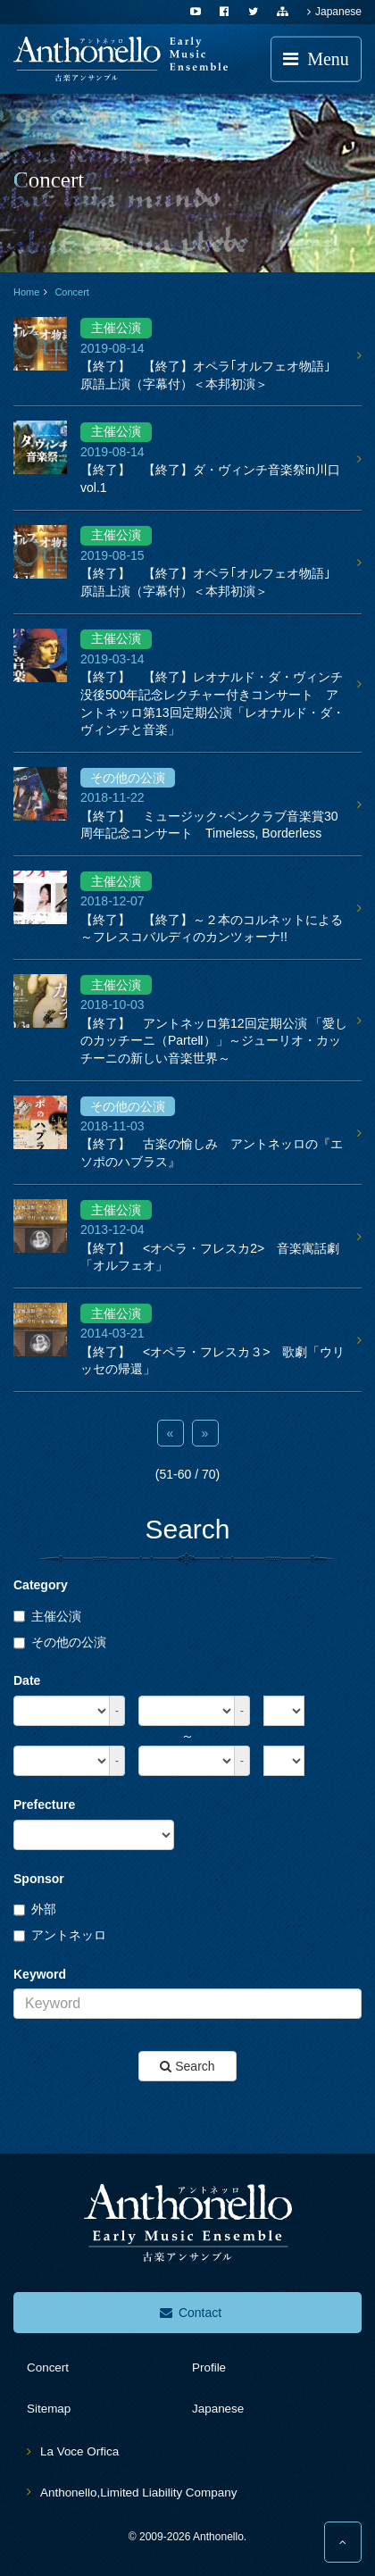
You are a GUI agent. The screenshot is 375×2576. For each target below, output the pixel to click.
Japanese (334, 11)
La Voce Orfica (79, 2451)
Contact (190, 2312)
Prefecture (44, 1804)
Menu (316, 58)
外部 (34, 1909)
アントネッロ (59, 1935)
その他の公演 (59, 1642)
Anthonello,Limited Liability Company (138, 2492)
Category (40, 1585)
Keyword (39, 1974)
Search (187, 2066)
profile (209, 2367)
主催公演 (47, 1616)
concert (48, 2367)
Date (26, 1680)
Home (26, 292)
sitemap (49, 2408)
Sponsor (38, 1879)
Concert (71, 292)
